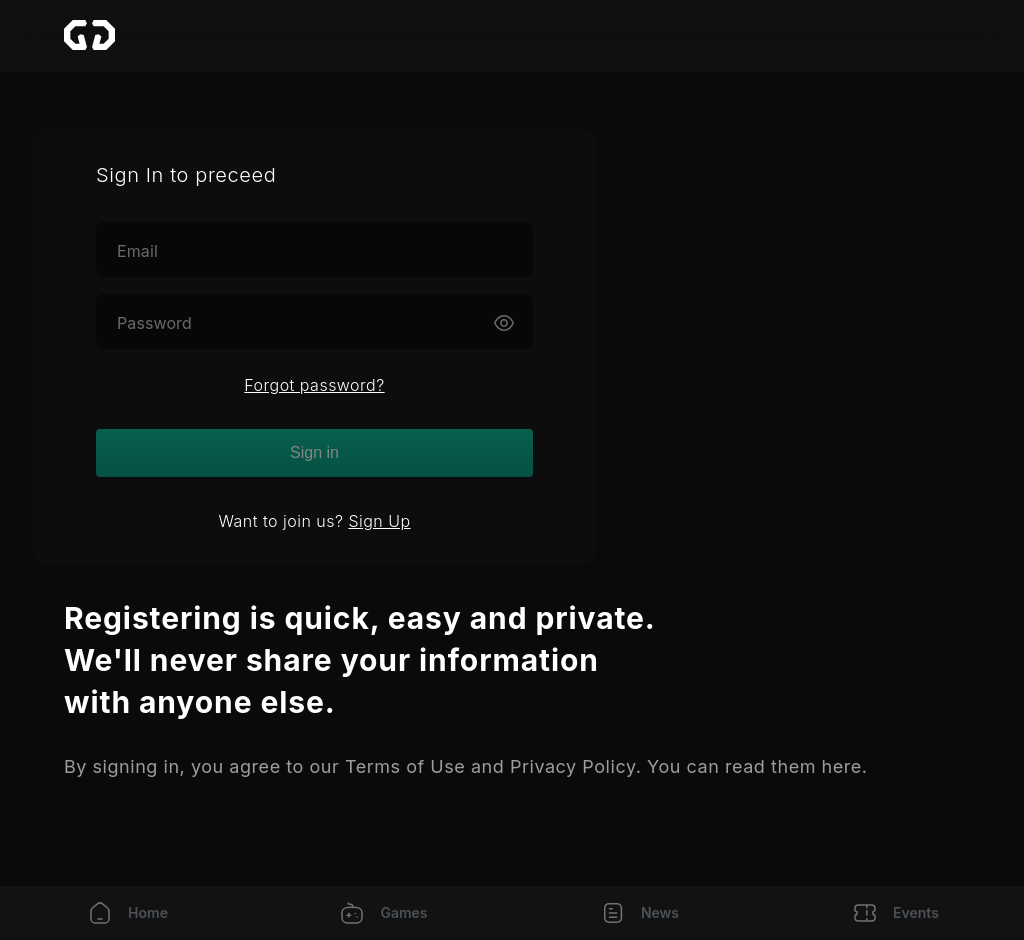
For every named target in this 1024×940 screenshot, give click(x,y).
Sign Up (379, 521)
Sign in (314, 452)
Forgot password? (314, 385)
